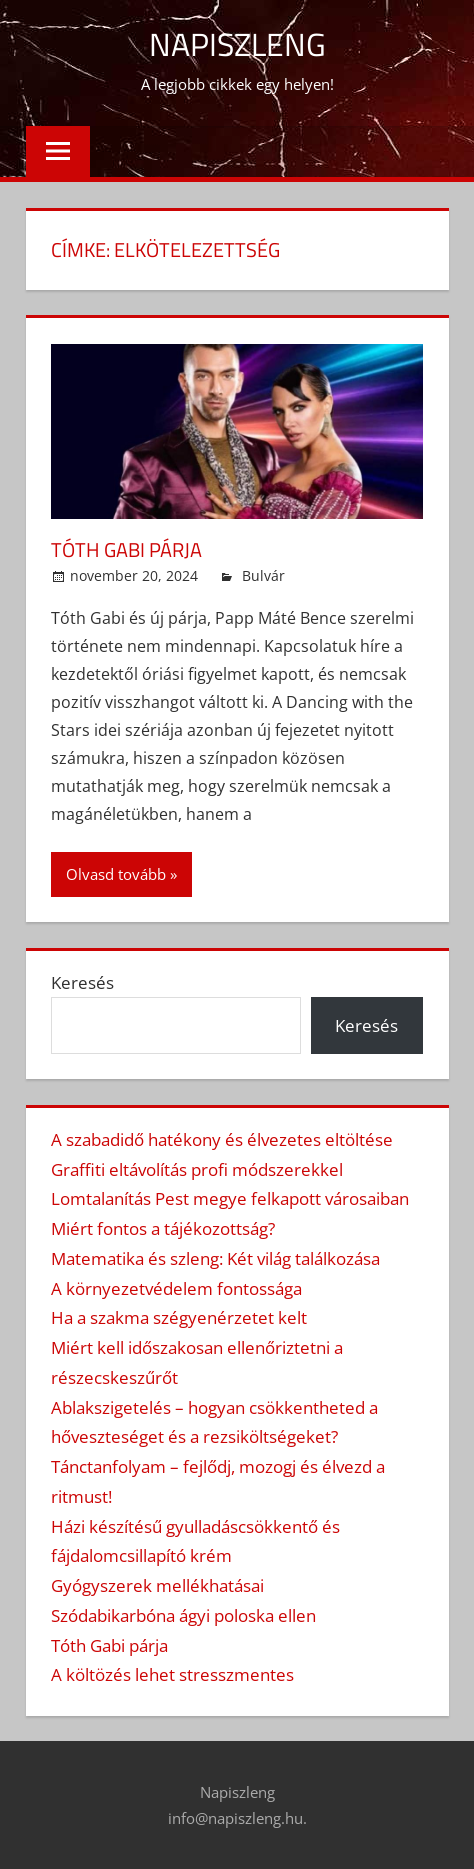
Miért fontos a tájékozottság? (163, 1228)
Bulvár (263, 575)
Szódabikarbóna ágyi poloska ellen (183, 1615)
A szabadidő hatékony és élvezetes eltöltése (222, 1139)
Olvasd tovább (116, 874)
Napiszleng (237, 44)
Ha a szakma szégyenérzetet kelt (179, 1317)
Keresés (82, 982)
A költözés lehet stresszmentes (172, 1674)
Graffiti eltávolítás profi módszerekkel (197, 1169)
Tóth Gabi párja (126, 549)
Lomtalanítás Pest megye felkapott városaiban (230, 1198)
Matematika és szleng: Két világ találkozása (215, 1258)
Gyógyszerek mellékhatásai (157, 1585)
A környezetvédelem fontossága (176, 1288)
